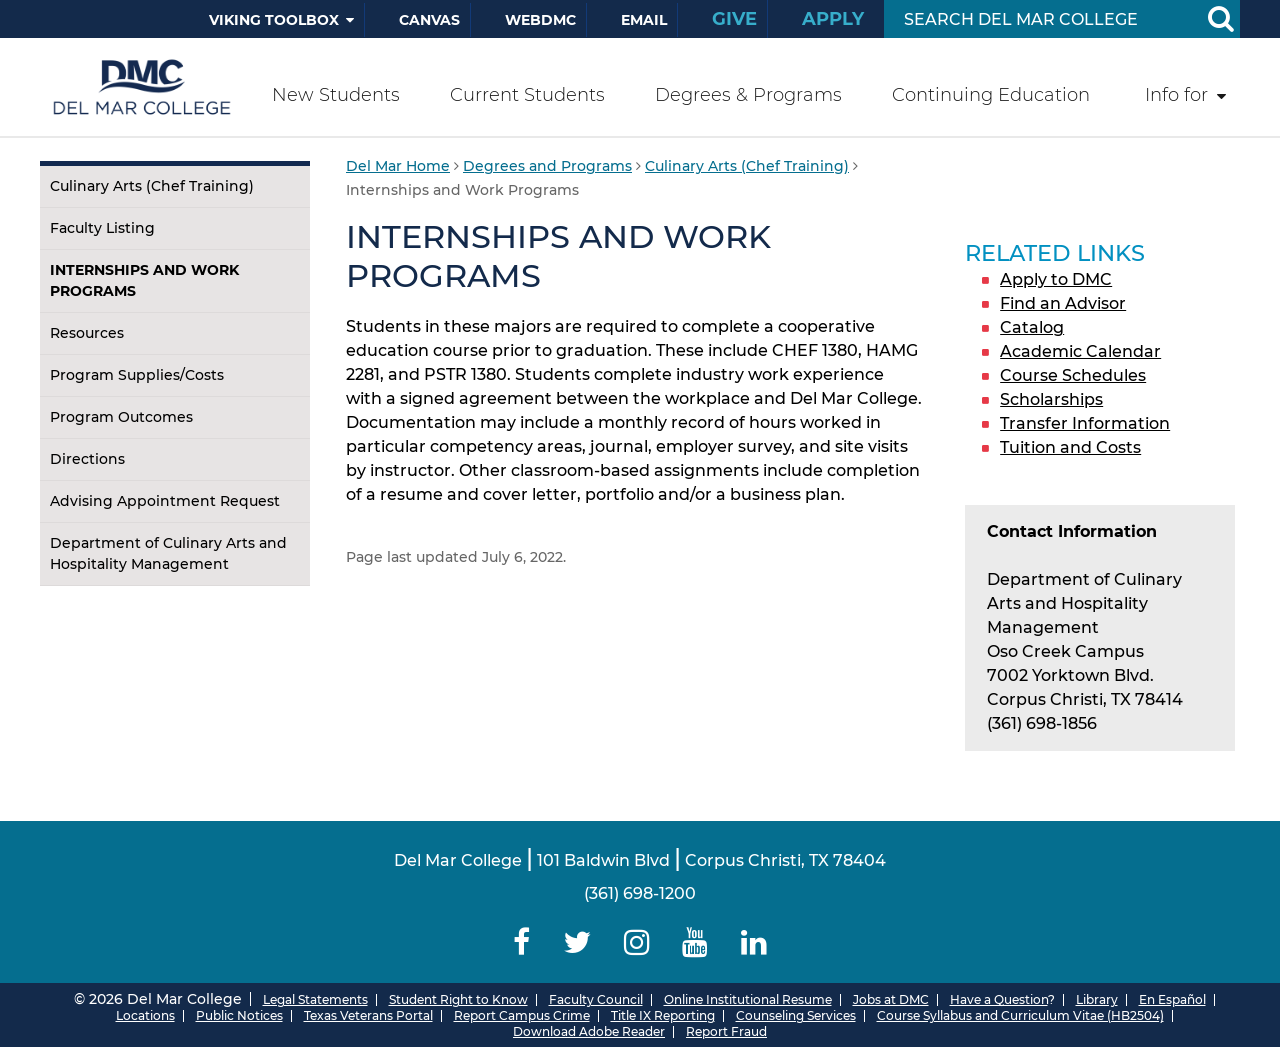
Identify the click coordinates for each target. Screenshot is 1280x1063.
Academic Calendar (1080, 351)
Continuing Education (991, 95)
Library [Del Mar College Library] (1097, 999)
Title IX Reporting (663, 1015)
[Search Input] (1038, 19)
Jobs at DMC (891, 999)
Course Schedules (1073, 375)
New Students (336, 95)
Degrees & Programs (748, 95)
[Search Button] (1220, 19)
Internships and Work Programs (144, 280)
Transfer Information (1085, 423)
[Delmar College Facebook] (522, 942)
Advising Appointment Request (165, 501)
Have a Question (999, 999)
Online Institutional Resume (748, 999)
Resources (87, 333)
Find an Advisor (1063, 303)
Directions (87, 459)
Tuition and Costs (1070, 447)
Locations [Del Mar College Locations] (145, 1015)
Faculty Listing (102, 228)
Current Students (527, 95)
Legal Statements (315, 999)
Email (644, 20)
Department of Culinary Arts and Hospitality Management (168, 553)
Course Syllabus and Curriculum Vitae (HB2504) (1020, 1015)
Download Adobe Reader (589, 1031)
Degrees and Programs (547, 166)
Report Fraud (726, 1031)
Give (734, 19)
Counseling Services (796, 1015)
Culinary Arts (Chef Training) (152, 186)
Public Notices (239, 1015)
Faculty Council (596, 999)
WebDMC (540, 20)
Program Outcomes (121, 417)
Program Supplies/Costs (137, 375)
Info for (1176, 95)
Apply (833, 19)
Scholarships (1051, 399)
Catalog (1032, 327)
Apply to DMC (1056, 279)
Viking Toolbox (274, 20)
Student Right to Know (458, 999)
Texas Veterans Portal (368, 1015)
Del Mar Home (398, 166)
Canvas (429, 20)
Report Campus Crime (522, 1015)
